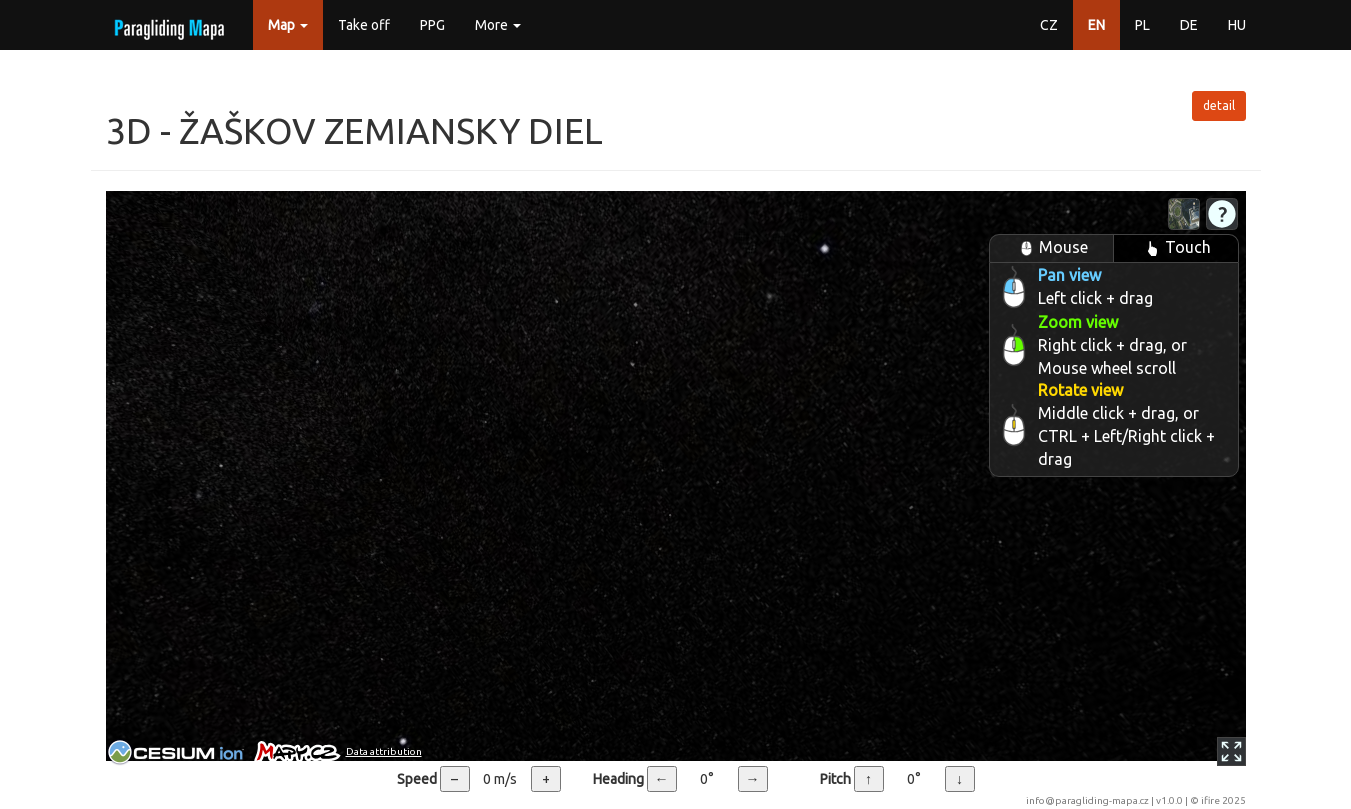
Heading (618, 779)
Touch (1175, 248)
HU (1237, 25)
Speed (417, 779)
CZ (1049, 25)
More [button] (498, 25)
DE (1189, 25)
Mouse (1051, 248)
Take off (364, 25)
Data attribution (384, 751)
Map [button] (288, 25)
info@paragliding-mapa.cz (1087, 800)
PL (1142, 25)
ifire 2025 (1223, 800)
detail (1219, 105)
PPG (432, 25)
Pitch (835, 779)
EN (1096, 25)
